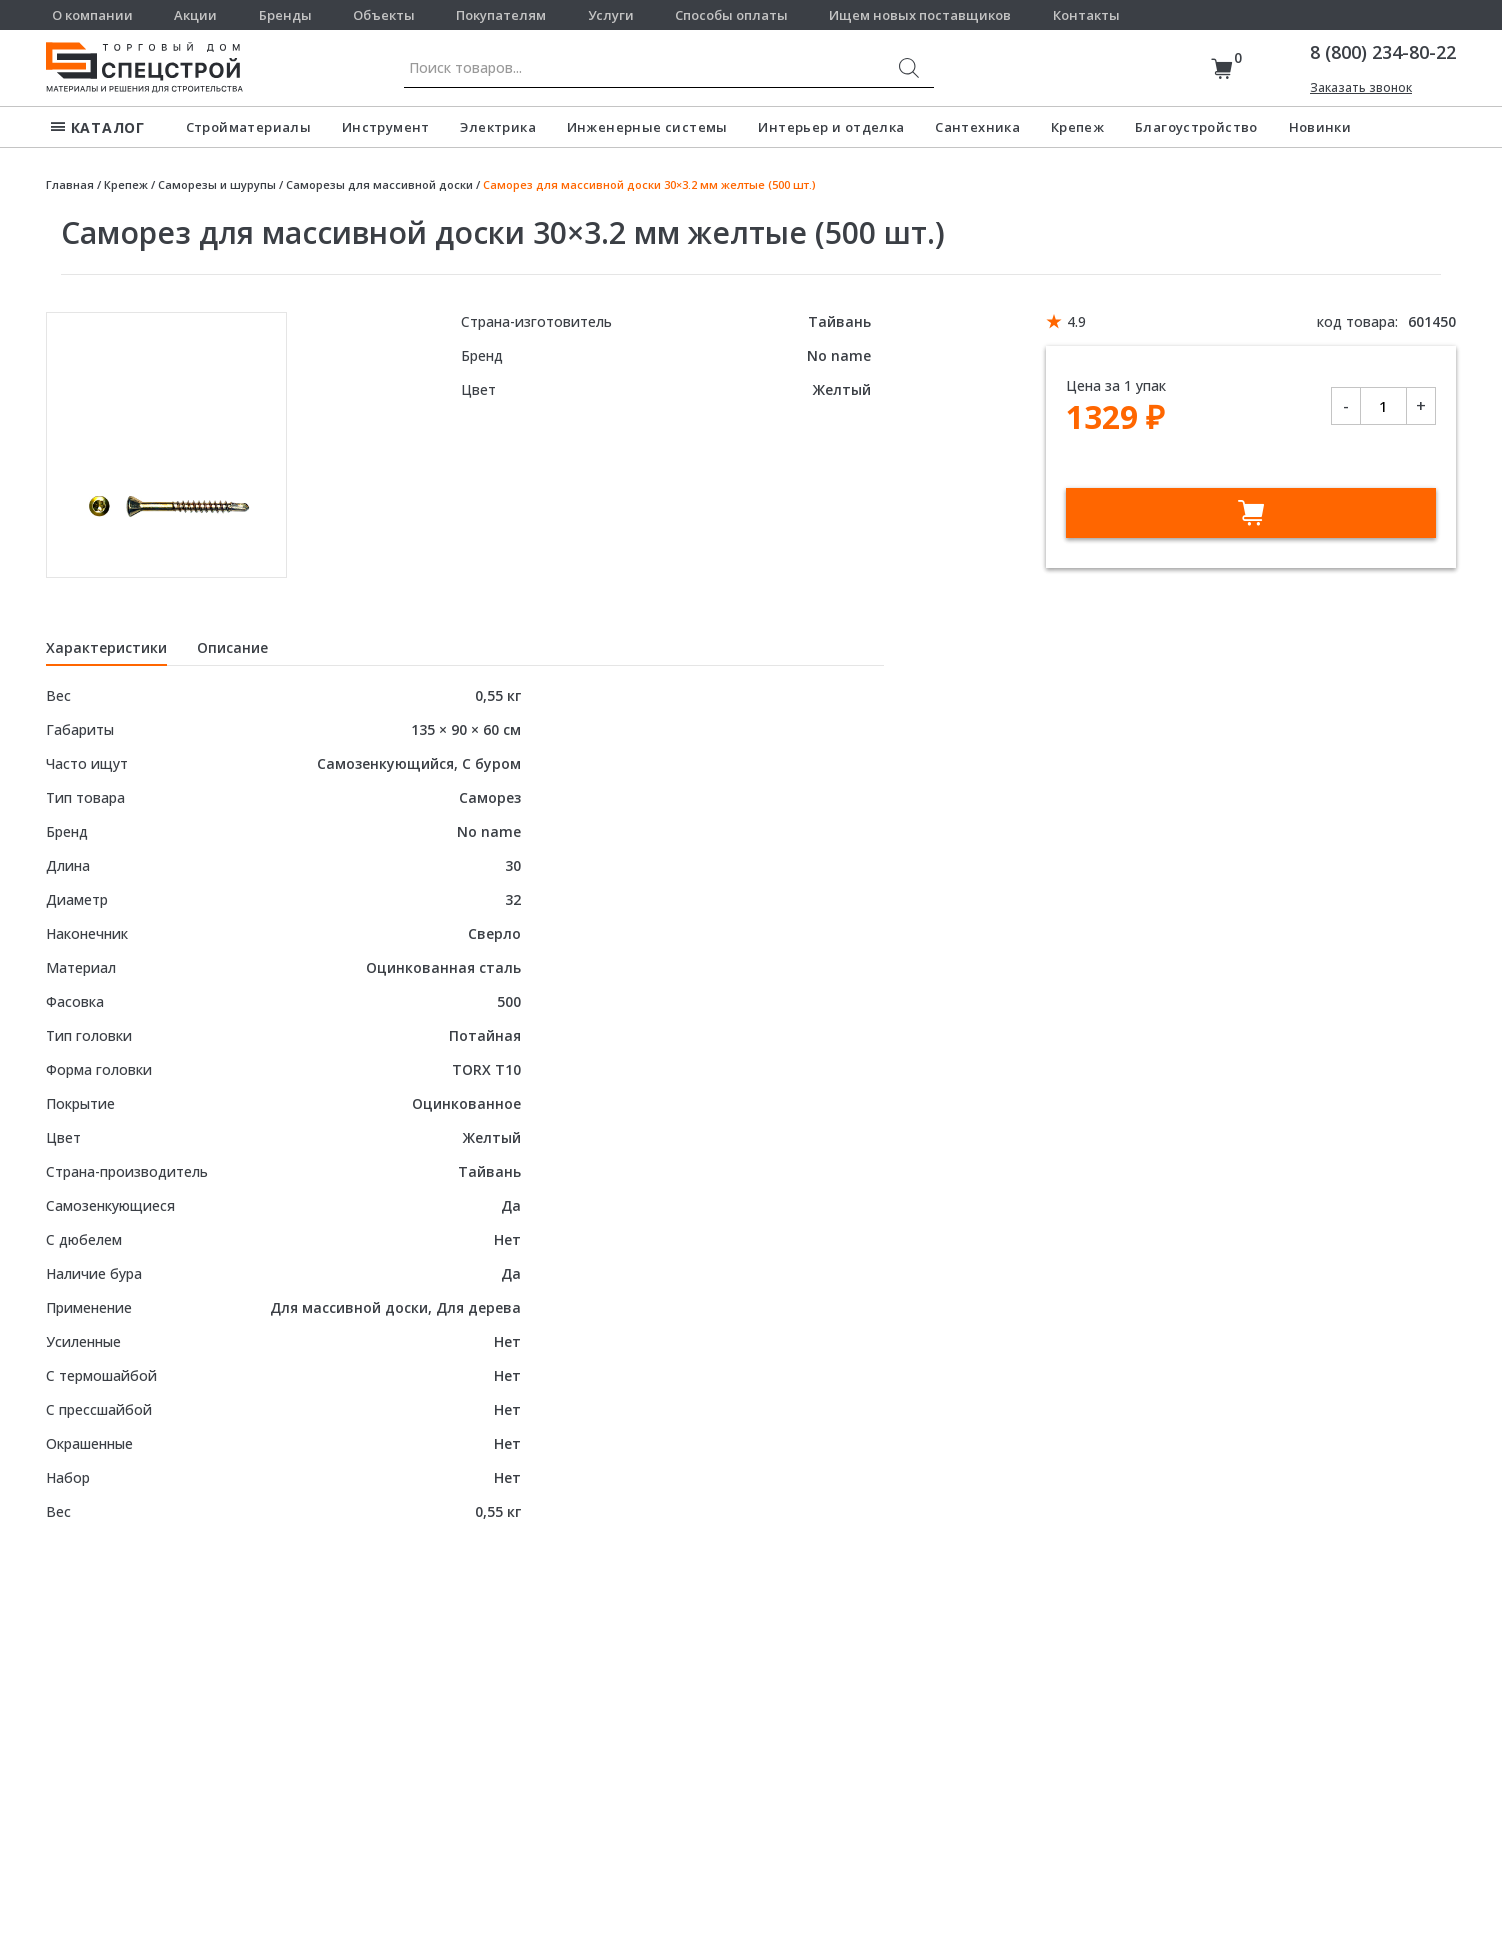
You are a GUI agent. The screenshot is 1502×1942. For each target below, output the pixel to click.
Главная (70, 184)
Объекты (384, 15)
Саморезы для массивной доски (379, 184)
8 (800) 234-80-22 (1383, 52)
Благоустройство (1196, 127)
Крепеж (1077, 127)
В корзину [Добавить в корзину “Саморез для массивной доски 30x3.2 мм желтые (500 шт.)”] (1251, 513)
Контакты (1086, 15)
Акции (195, 15)
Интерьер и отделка (831, 127)
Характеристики (106, 647)
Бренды (285, 15)
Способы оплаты (731, 15)
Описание (232, 647)
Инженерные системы (647, 127)
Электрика (498, 127)
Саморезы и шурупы (217, 184)
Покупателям (501, 15)
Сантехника (977, 127)
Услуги (611, 15)
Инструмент (386, 127)
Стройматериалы (248, 127)
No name (839, 355)
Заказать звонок (1361, 87)
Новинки (1320, 127)
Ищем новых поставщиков (920, 15)
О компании (92, 15)
